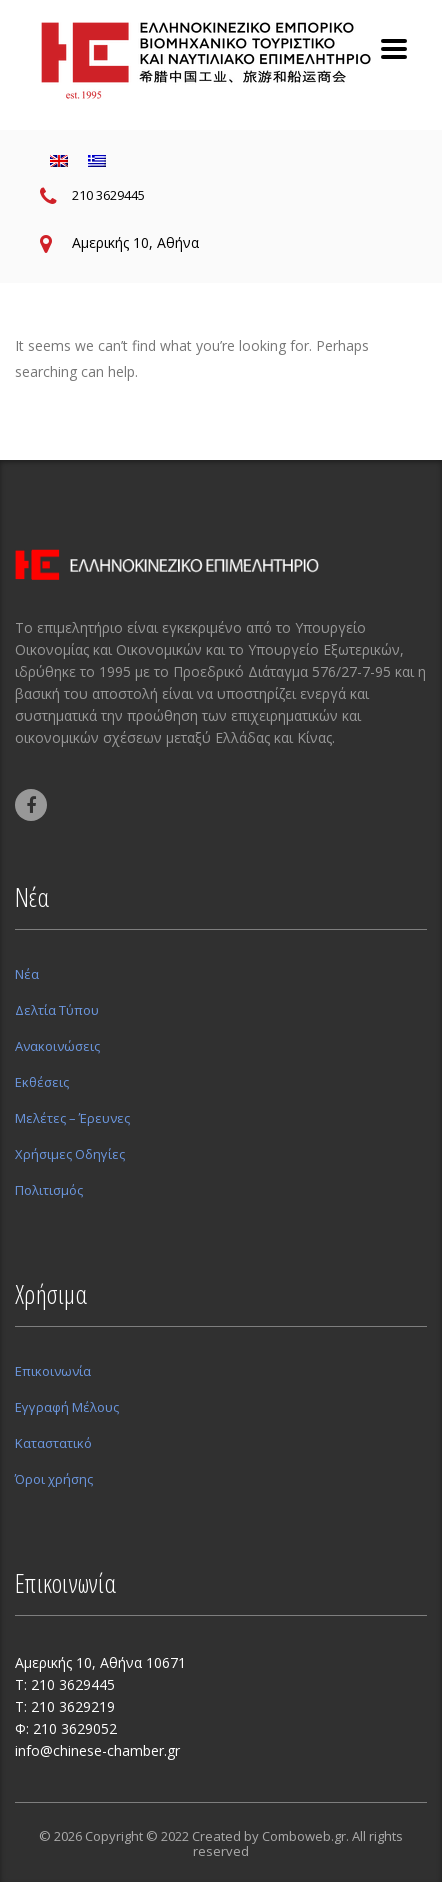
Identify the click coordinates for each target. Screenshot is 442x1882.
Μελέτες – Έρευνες (72, 1118)
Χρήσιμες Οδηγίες (70, 1154)
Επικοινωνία (53, 1371)
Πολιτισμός (49, 1190)
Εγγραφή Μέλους (67, 1407)
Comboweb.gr (304, 1836)
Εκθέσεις (42, 1082)
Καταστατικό (53, 1443)
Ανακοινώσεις (57, 1046)
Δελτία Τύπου (57, 1010)
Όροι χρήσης (54, 1479)
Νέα (27, 974)
